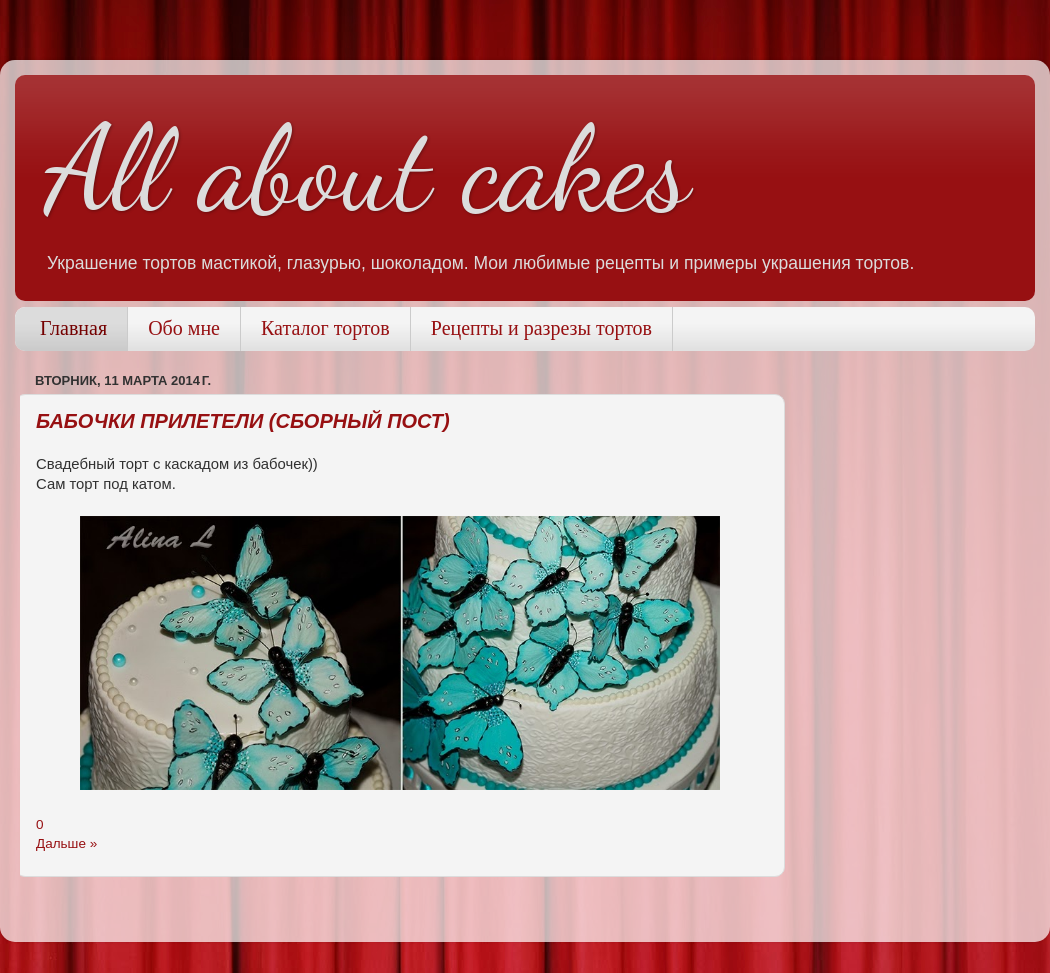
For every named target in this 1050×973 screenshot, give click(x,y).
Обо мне (184, 329)
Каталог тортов (325, 329)
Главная (73, 329)
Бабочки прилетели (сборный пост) (243, 421)
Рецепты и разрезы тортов (541, 329)
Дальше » (66, 843)
